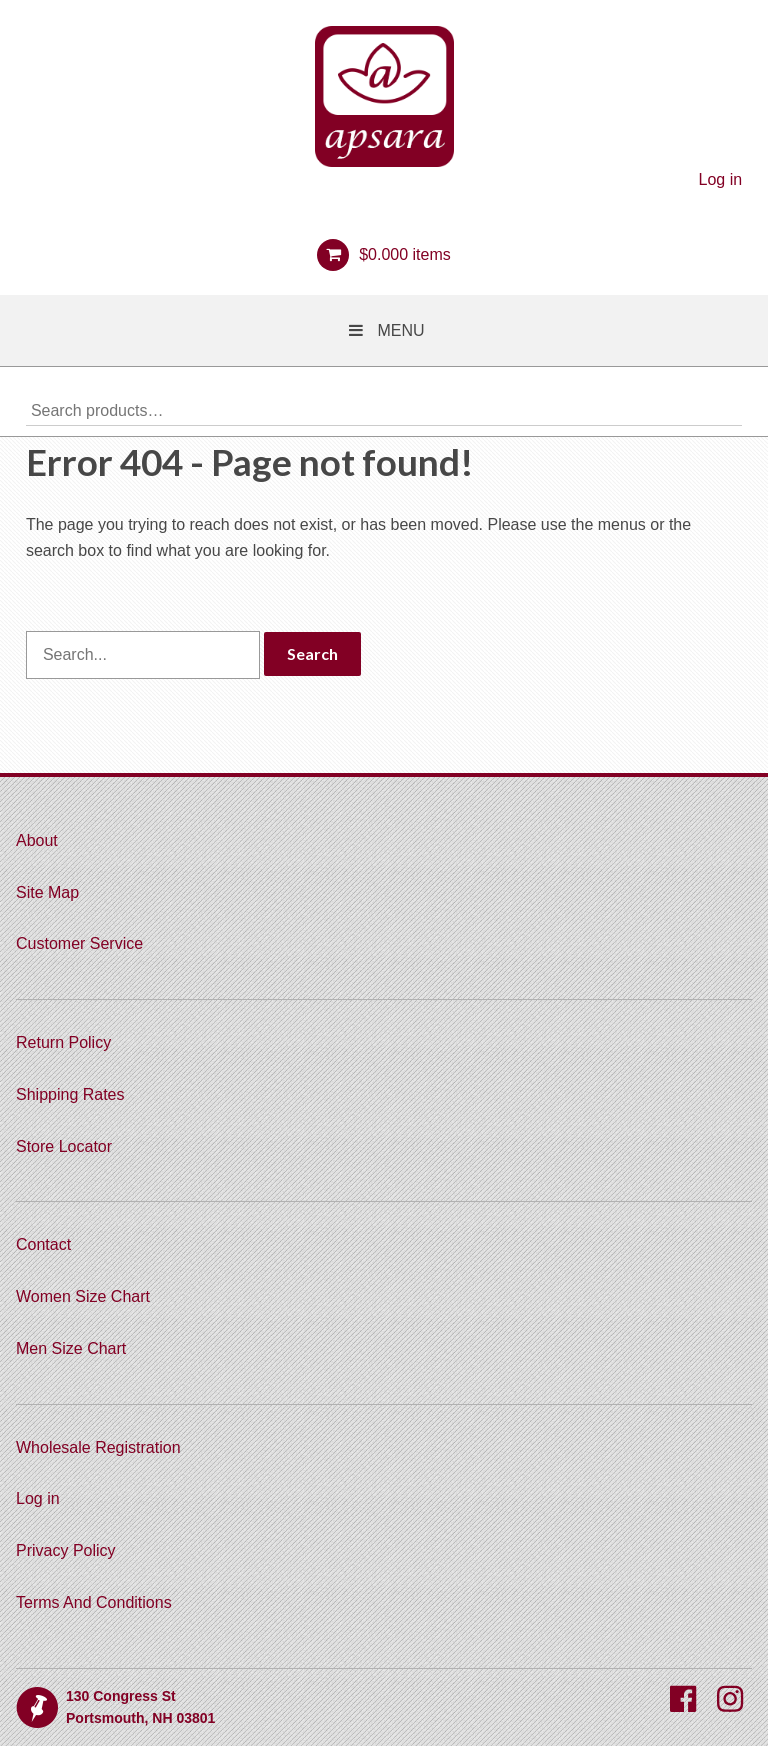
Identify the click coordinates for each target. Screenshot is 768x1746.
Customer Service (79, 943)
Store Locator (64, 1146)
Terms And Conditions (94, 1602)
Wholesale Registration (98, 1447)
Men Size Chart (71, 1348)
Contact (43, 1244)
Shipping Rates (70, 1094)
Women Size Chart (83, 1296)
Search (727, 410)
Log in (721, 179)
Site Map (47, 892)
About (37, 840)
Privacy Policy (66, 1550)
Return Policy (63, 1042)
